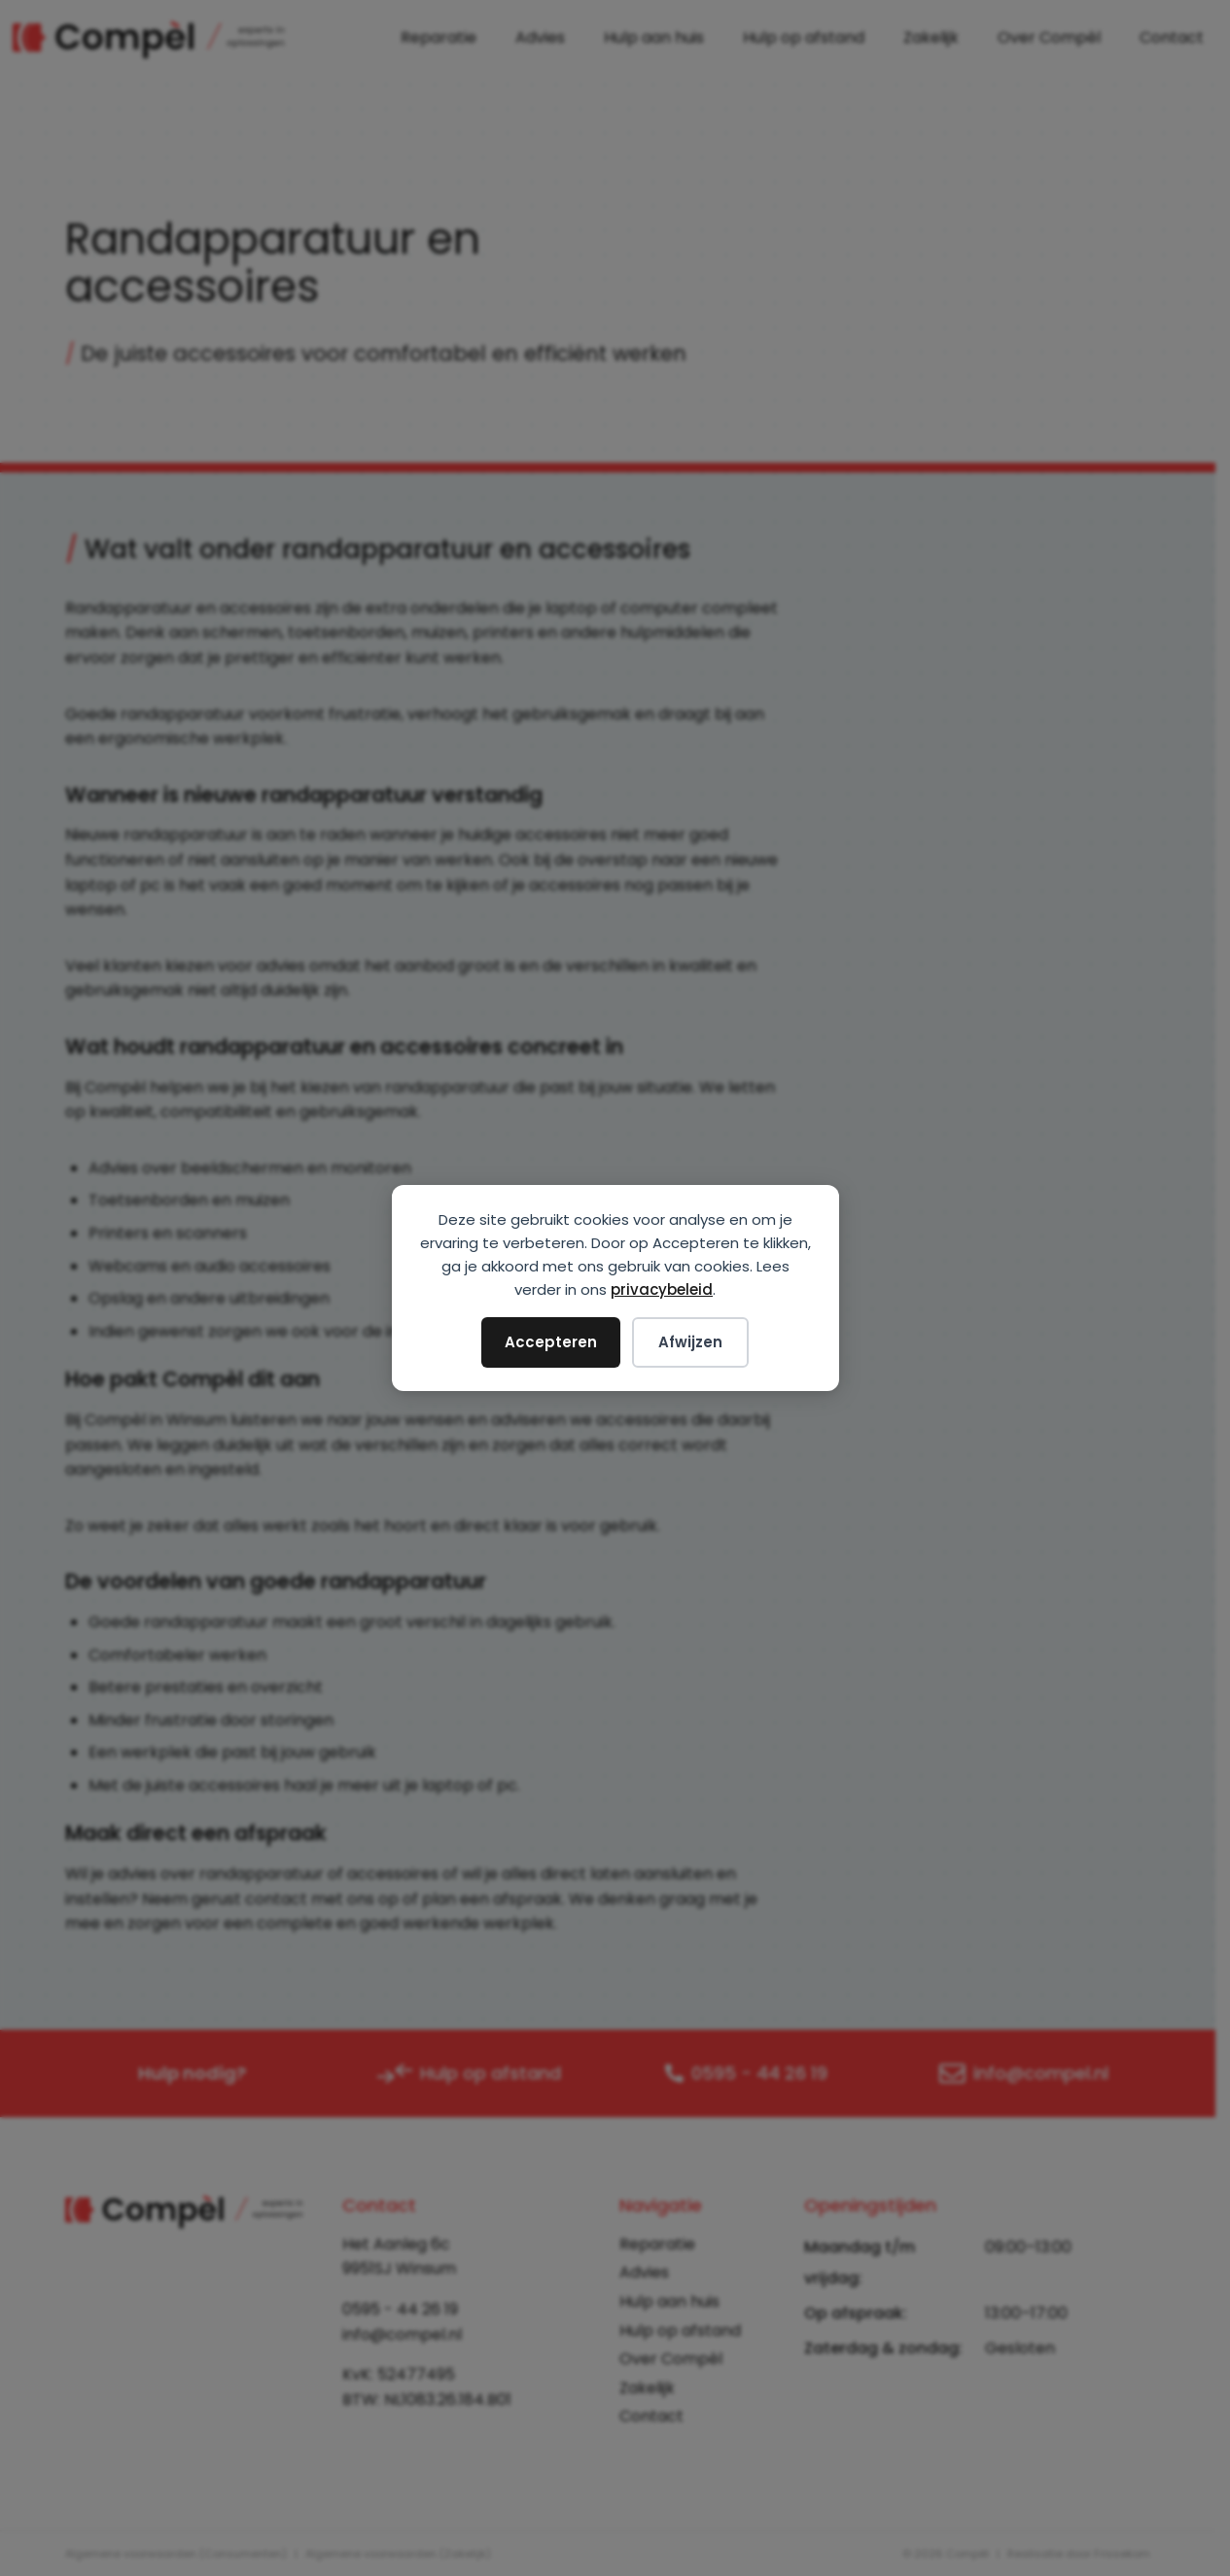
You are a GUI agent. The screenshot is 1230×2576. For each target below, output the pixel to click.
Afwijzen (690, 1342)
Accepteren (551, 1342)
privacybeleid (662, 1289)
